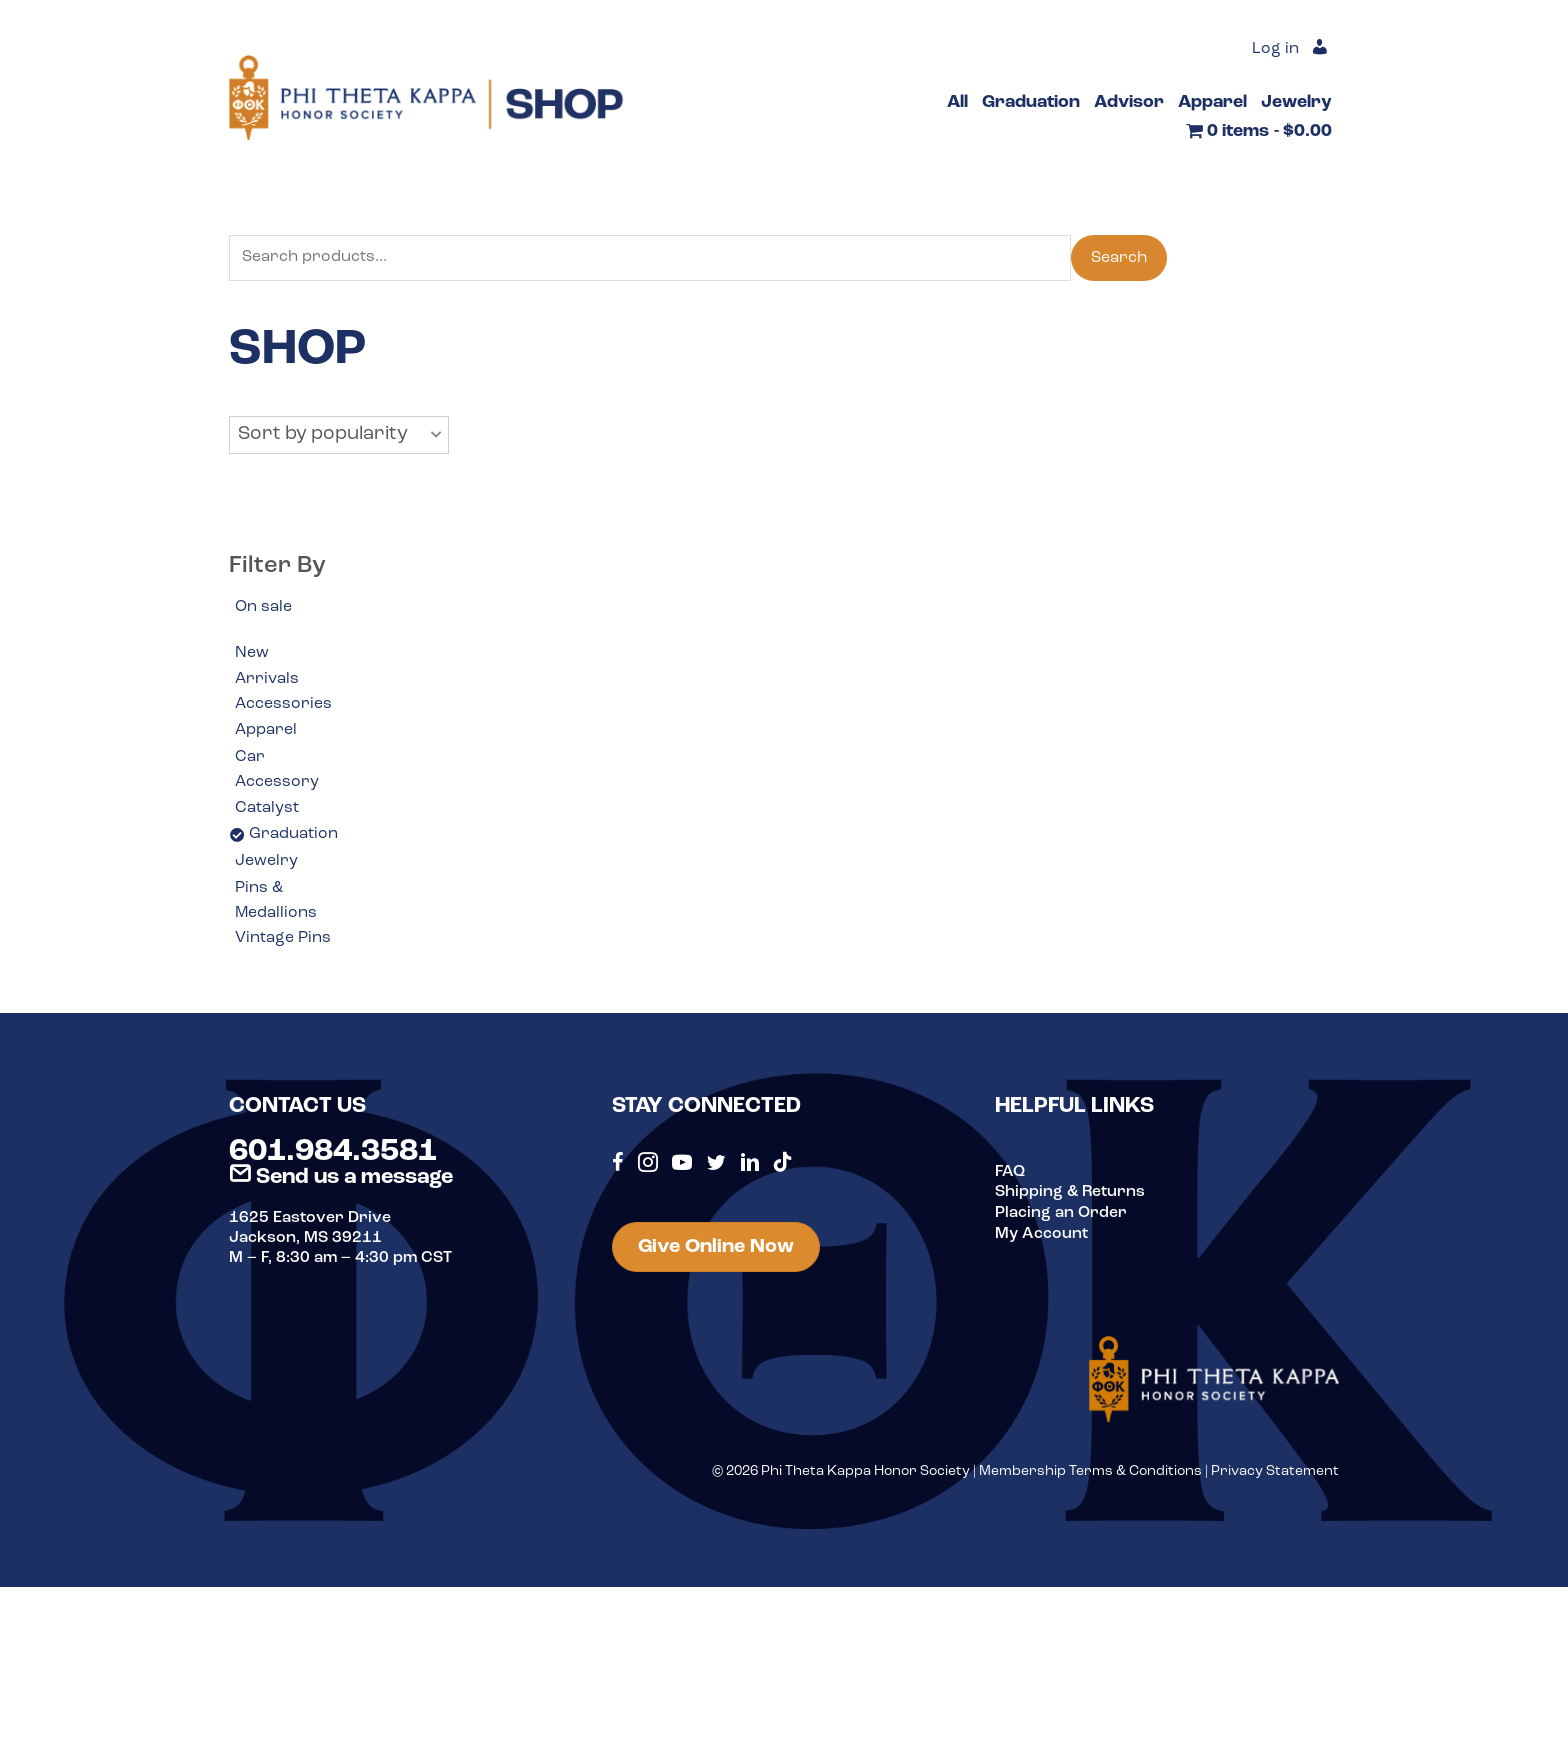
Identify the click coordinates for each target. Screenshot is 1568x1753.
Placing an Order (1061, 1214)
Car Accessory (277, 771)
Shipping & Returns (1070, 1194)
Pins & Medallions (276, 903)
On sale (263, 607)
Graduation (293, 836)
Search (1119, 258)
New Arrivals (267, 667)
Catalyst (267, 809)
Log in (1275, 50)
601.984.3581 (333, 1154)
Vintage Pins (283, 941)
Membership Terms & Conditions (1090, 1473)
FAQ (1010, 1174)
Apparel (266, 732)
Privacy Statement (1275, 1473)
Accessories (283, 705)
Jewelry (266, 863)
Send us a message (341, 1179)
